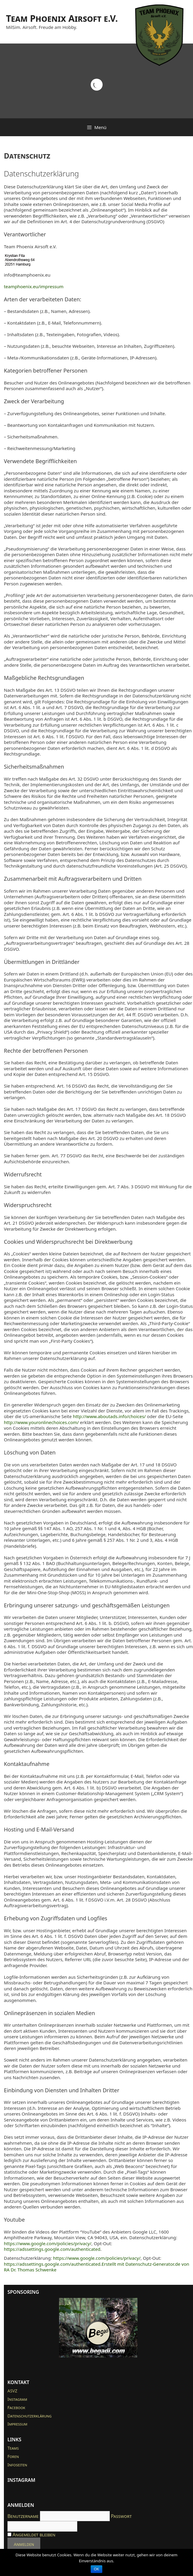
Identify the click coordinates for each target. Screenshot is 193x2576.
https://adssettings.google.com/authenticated (52, 2249)
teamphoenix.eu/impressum (34, 286)
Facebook (16, 2407)
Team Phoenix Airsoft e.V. (62, 18)
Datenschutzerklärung (29, 2416)
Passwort (121, 2516)
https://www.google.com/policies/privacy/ (47, 2243)
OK (96, 2569)
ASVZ (12, 2391)
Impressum (17, 2424)
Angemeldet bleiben (31, 2534)
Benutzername (23, 2516)
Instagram (17, 2399)
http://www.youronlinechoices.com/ (41, 1422)
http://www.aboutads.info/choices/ (109, 1416)
